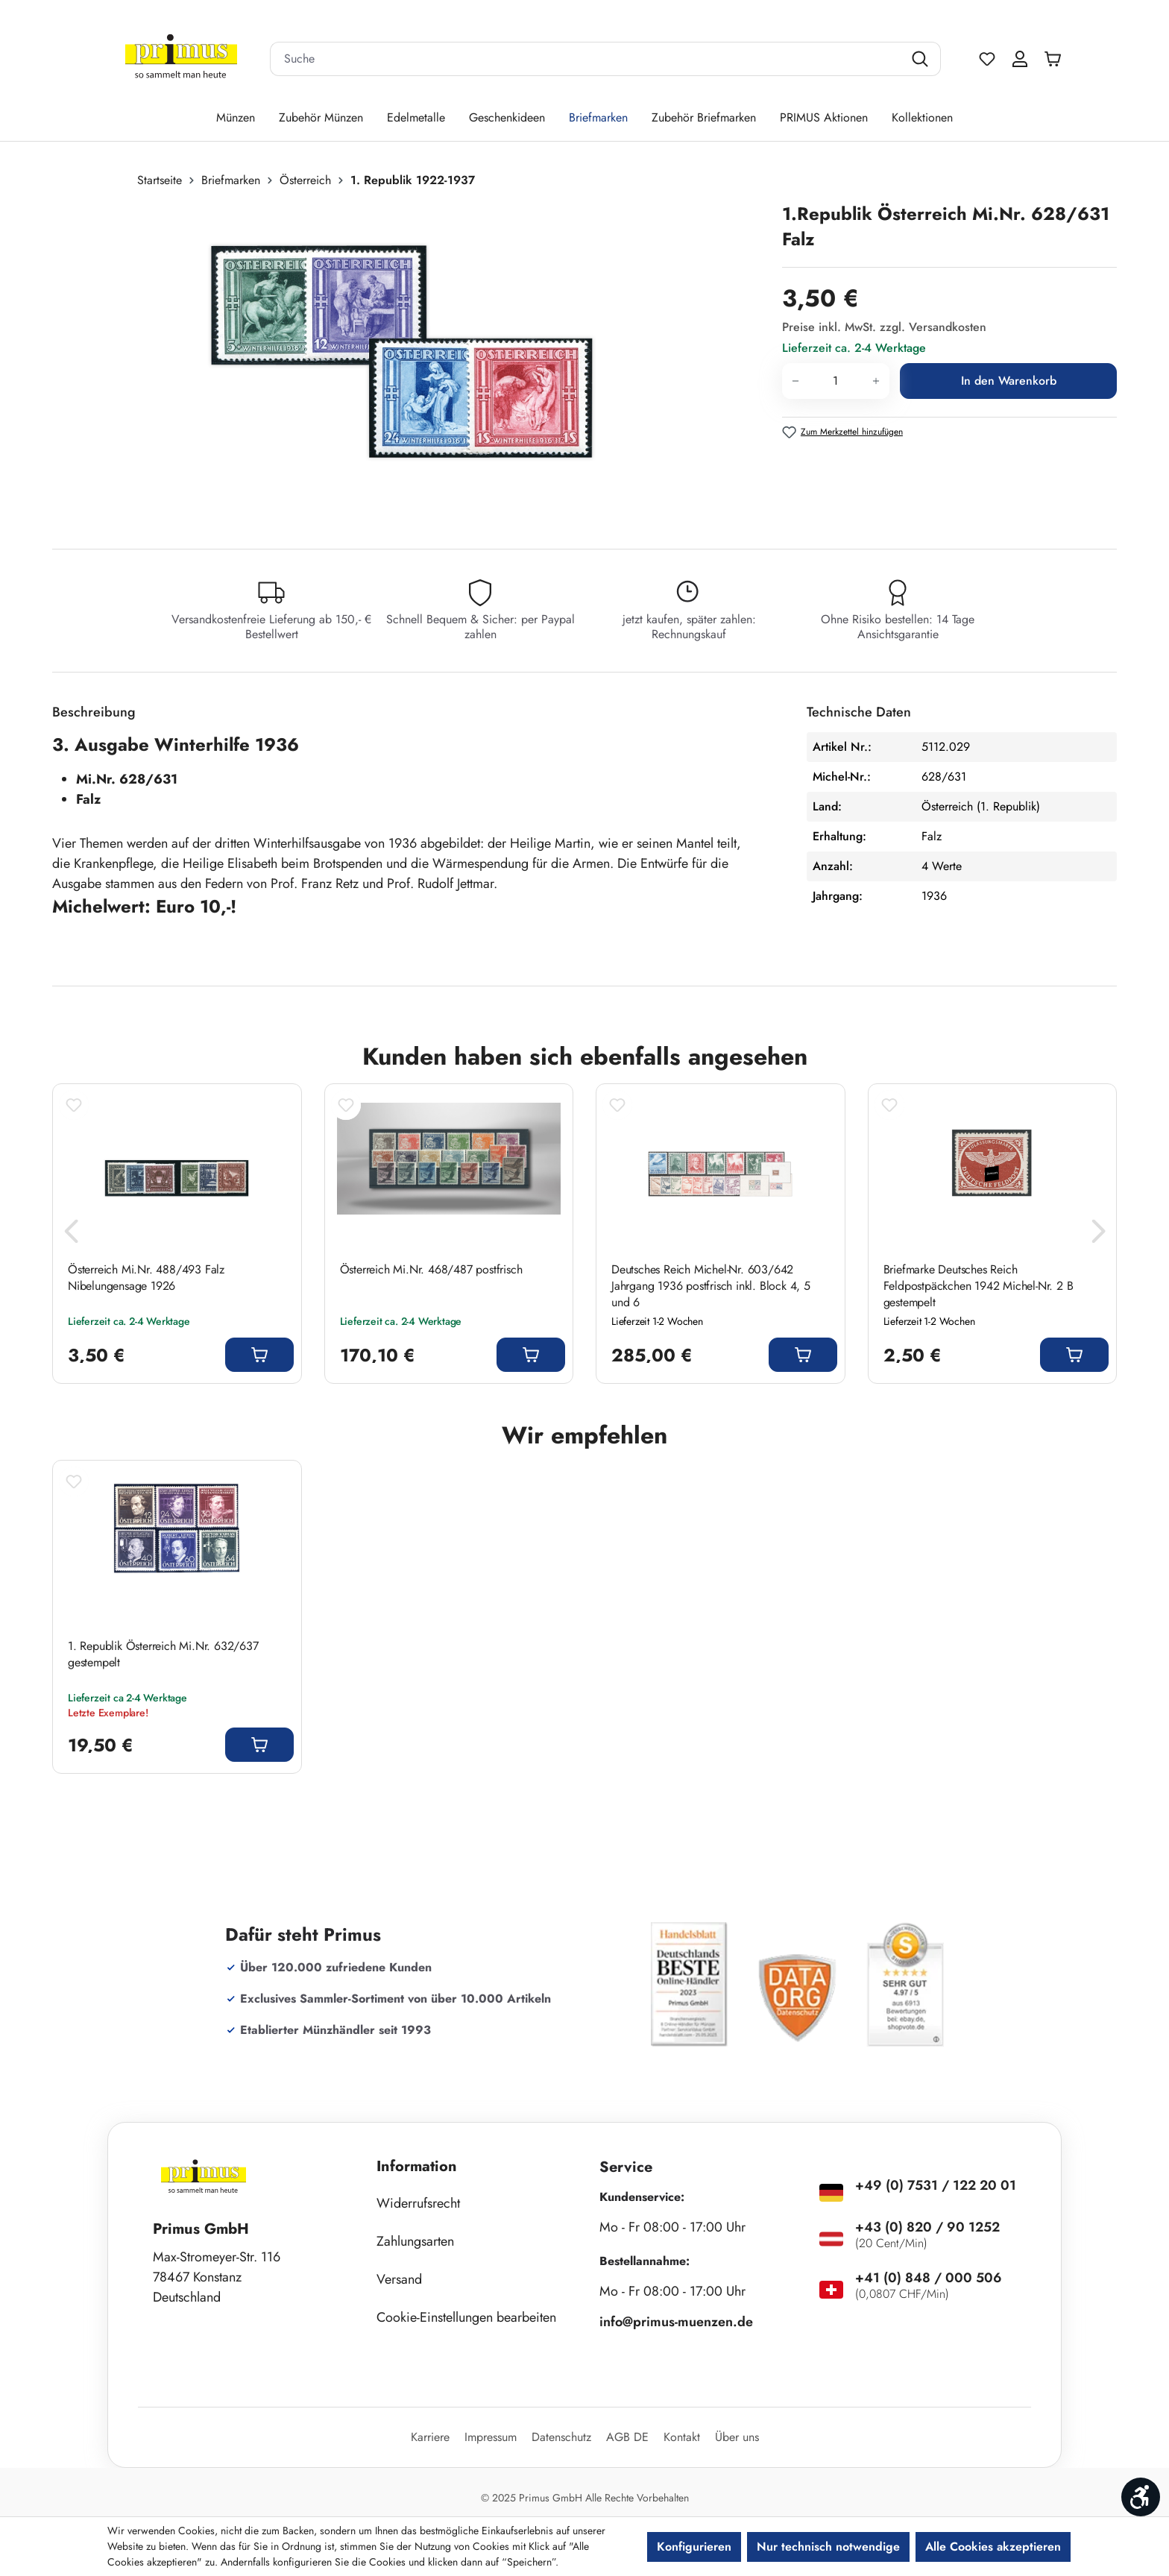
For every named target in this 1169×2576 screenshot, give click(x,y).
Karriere (430, 2437)
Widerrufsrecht (418, 2203)
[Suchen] (922, 59)
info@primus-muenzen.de (676, 2321)
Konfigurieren (694, 2546)
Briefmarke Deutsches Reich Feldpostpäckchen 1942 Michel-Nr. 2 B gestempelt (978, 1286)
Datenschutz (561, 2437)
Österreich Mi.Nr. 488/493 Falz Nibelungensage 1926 (146, 1278)
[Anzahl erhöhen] (876, 381)
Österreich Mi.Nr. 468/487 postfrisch (431, 1270)
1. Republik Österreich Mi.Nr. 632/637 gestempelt (163, 1654)
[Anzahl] (835, 381)
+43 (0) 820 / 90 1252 (927, 2227)
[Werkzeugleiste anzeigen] (1140, 2497)
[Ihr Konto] (1019, 59)
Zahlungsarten (415, 2241)
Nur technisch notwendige (828, 2546)
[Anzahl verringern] (795, 381)
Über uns (737, 2437)
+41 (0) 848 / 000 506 (928, 2277)
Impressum (490, 2437)
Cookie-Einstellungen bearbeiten (466, 2317)
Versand (399, 2279)
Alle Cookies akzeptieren (993, 2546)
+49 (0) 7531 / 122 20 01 (935, 2185)
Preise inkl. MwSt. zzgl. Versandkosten (884, 327)
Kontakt (682, 2437)
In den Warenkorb (1008, 380)
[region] (409, 361)
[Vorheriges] (71, 1235)
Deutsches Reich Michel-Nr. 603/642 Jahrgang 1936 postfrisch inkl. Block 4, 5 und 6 (710, 1286)
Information (416, 2166)
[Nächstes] (1098, 1235)
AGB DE (627, 2437)
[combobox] (587, 59)
